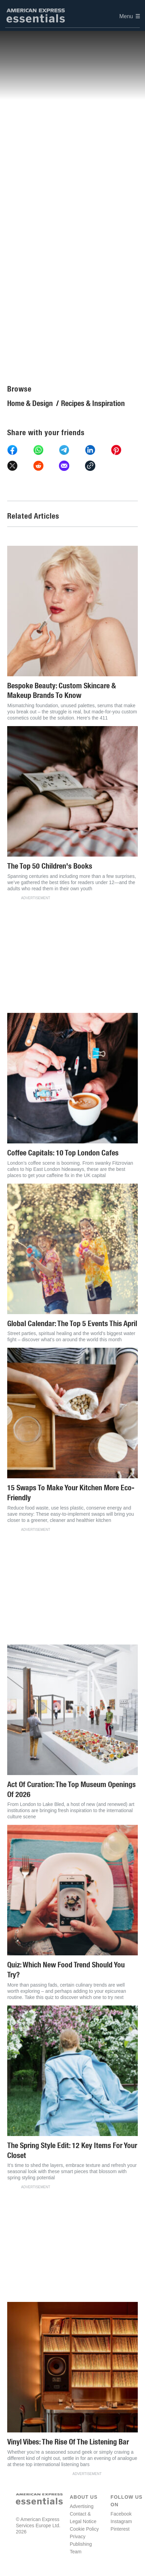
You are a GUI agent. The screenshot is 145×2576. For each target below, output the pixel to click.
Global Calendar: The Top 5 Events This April (72, 1323)
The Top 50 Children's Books (49, 866)
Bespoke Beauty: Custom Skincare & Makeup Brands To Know (61, 690)
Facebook (121, 2514)
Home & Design (30, 403)
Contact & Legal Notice (83, 2517)
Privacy (77, 2536)
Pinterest (120, 2529)
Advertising (81, 2506)
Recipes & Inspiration (93, 403)
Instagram (121, 2521)
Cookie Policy (84, 2529)
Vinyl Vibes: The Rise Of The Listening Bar (68, 2442)
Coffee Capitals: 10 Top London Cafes (63, 1152)
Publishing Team (81, 2547)
